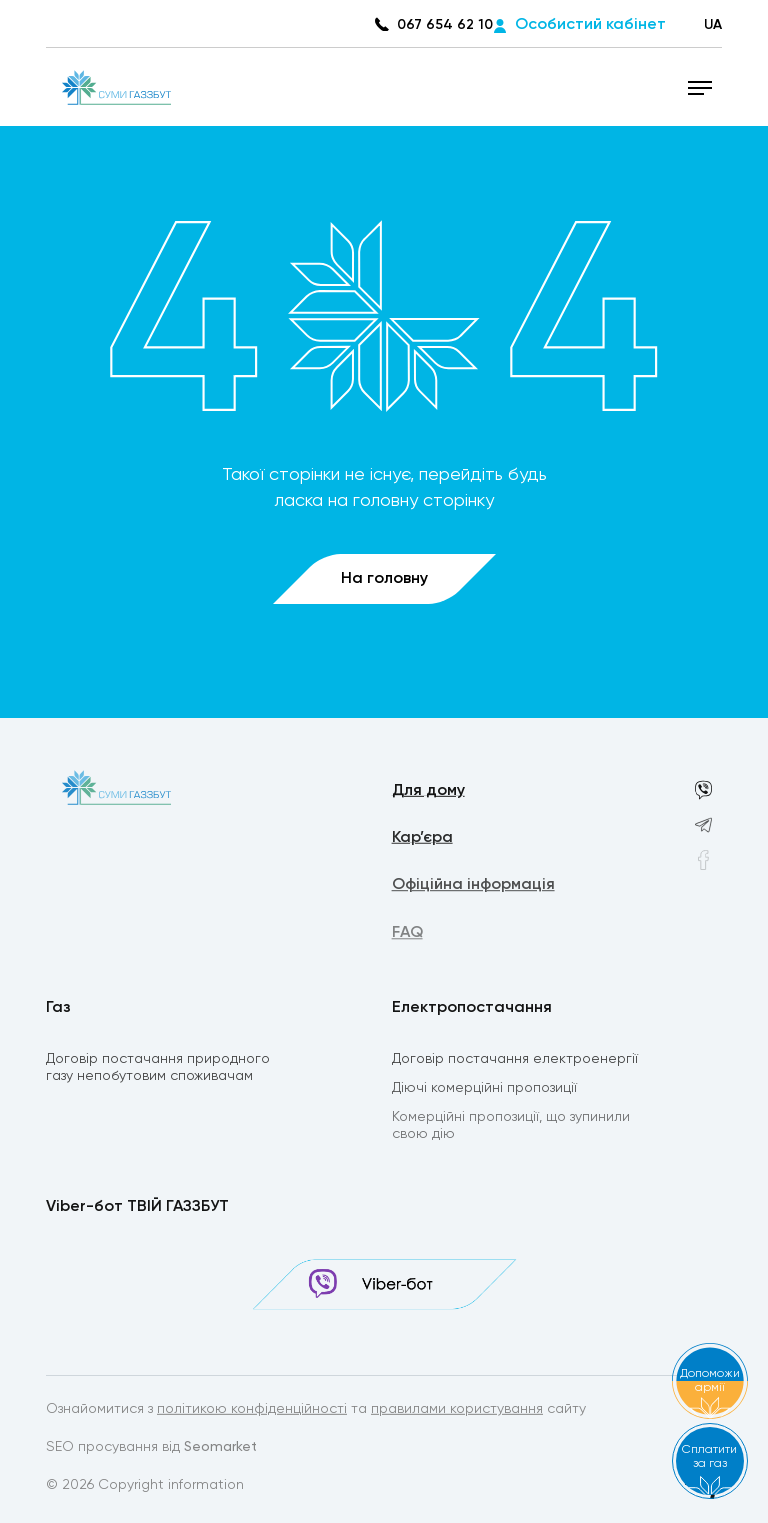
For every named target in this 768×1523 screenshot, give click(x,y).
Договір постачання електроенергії (515, 1060)
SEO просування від (151, 1448)
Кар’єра (422, 840)
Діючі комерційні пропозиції (484, 1090)
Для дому (428, 792)
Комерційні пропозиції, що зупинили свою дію (511, 1128)
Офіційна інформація (473, 888)
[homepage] (116, 87)
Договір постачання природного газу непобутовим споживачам (158, 1068)
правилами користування (457, 1410)
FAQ (407, 937)
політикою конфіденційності (252, 1410)
